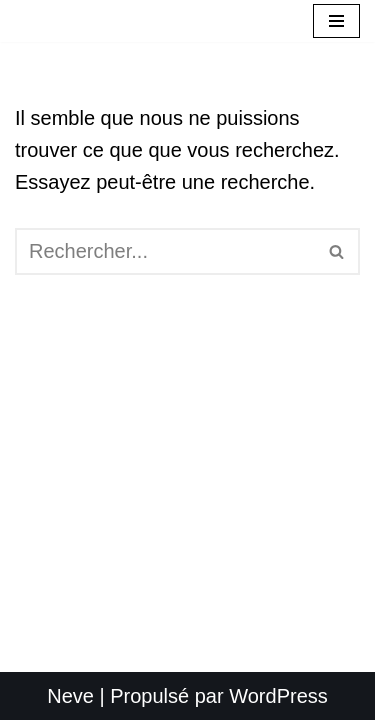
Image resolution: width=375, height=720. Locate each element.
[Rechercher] (165, 251)
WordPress (278, 696)
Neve (70, 696)
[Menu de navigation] (336, 21)
